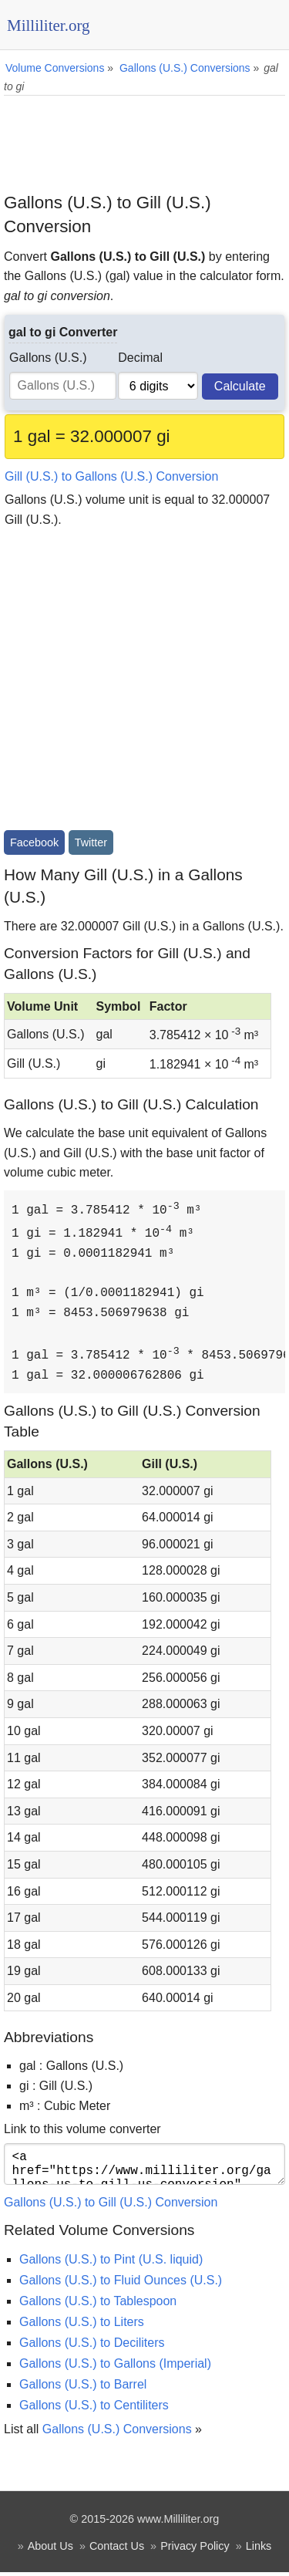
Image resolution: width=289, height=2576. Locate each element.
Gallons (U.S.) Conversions (117, 2432)
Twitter (91, 842)
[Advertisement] (144, 138)
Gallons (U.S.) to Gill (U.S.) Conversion (110, 2206)
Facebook (34, 842)
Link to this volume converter (82, 2126)
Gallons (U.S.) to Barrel (82, 2388)
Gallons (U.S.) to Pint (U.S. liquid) (111, 2263)
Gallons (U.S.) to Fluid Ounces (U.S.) (120, 2284)
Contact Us (116, 2550)
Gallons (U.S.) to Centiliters (94, 2409)
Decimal (140, 357)
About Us (50, 2550)
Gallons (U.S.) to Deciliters (92, 2346)
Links (259, 2550)
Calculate (240, 386)
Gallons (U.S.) (47, 357)
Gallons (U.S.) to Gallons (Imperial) (115, 2367)
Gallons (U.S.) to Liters (81, 2325)
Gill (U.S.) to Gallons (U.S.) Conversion (111, 476)
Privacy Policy (195, 2550)
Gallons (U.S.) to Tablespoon (97, 2304)
